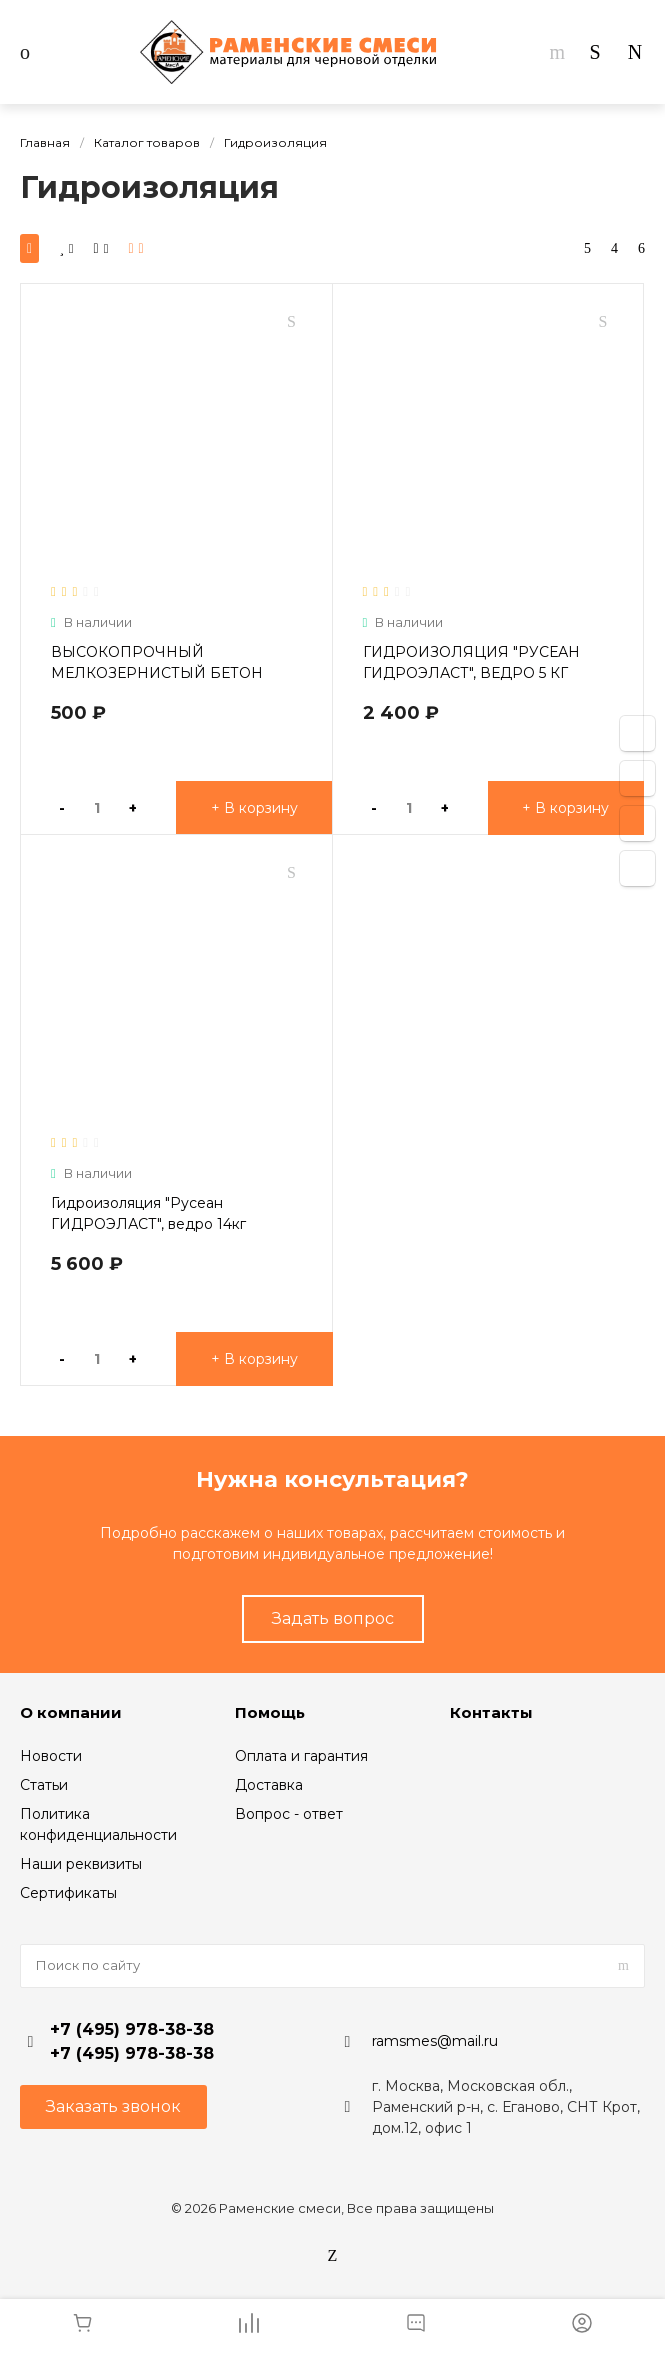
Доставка (269, 1785)
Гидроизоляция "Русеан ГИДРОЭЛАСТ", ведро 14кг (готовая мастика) (148, 1224)
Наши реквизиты (81, 1864)
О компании (71, 1712)
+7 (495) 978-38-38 (132, 2029)
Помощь (270, 1712)
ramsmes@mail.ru (435, 2041)
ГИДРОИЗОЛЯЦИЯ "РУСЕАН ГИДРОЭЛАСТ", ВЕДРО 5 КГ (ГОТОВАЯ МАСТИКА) (471, 673)
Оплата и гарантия (301, 1756)
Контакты (491, 1712)
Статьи (44, 1785)
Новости (51, 1756)
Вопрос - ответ (289, 1814)
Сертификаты (68, 1893)
